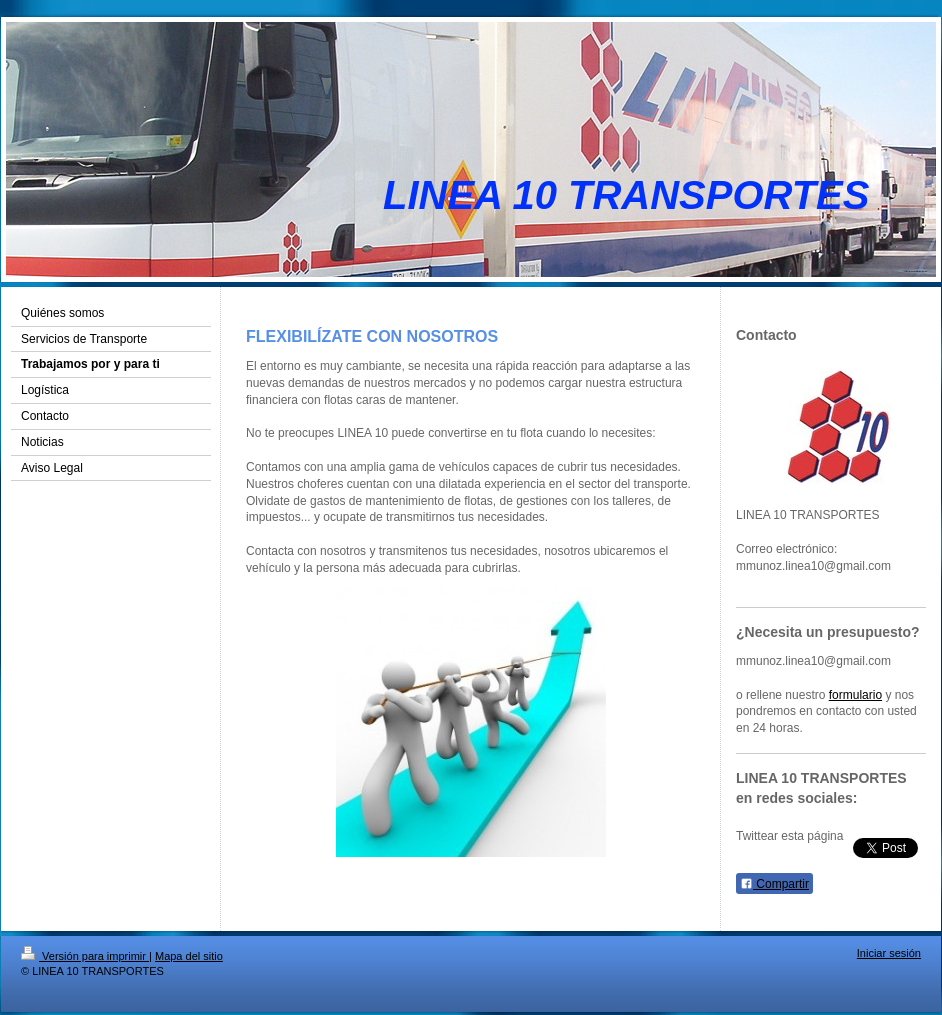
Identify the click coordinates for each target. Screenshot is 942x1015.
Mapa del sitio (189, 956)
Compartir (774, 884)
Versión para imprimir (85, 956)
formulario (855, 695)
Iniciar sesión (889, 953)
